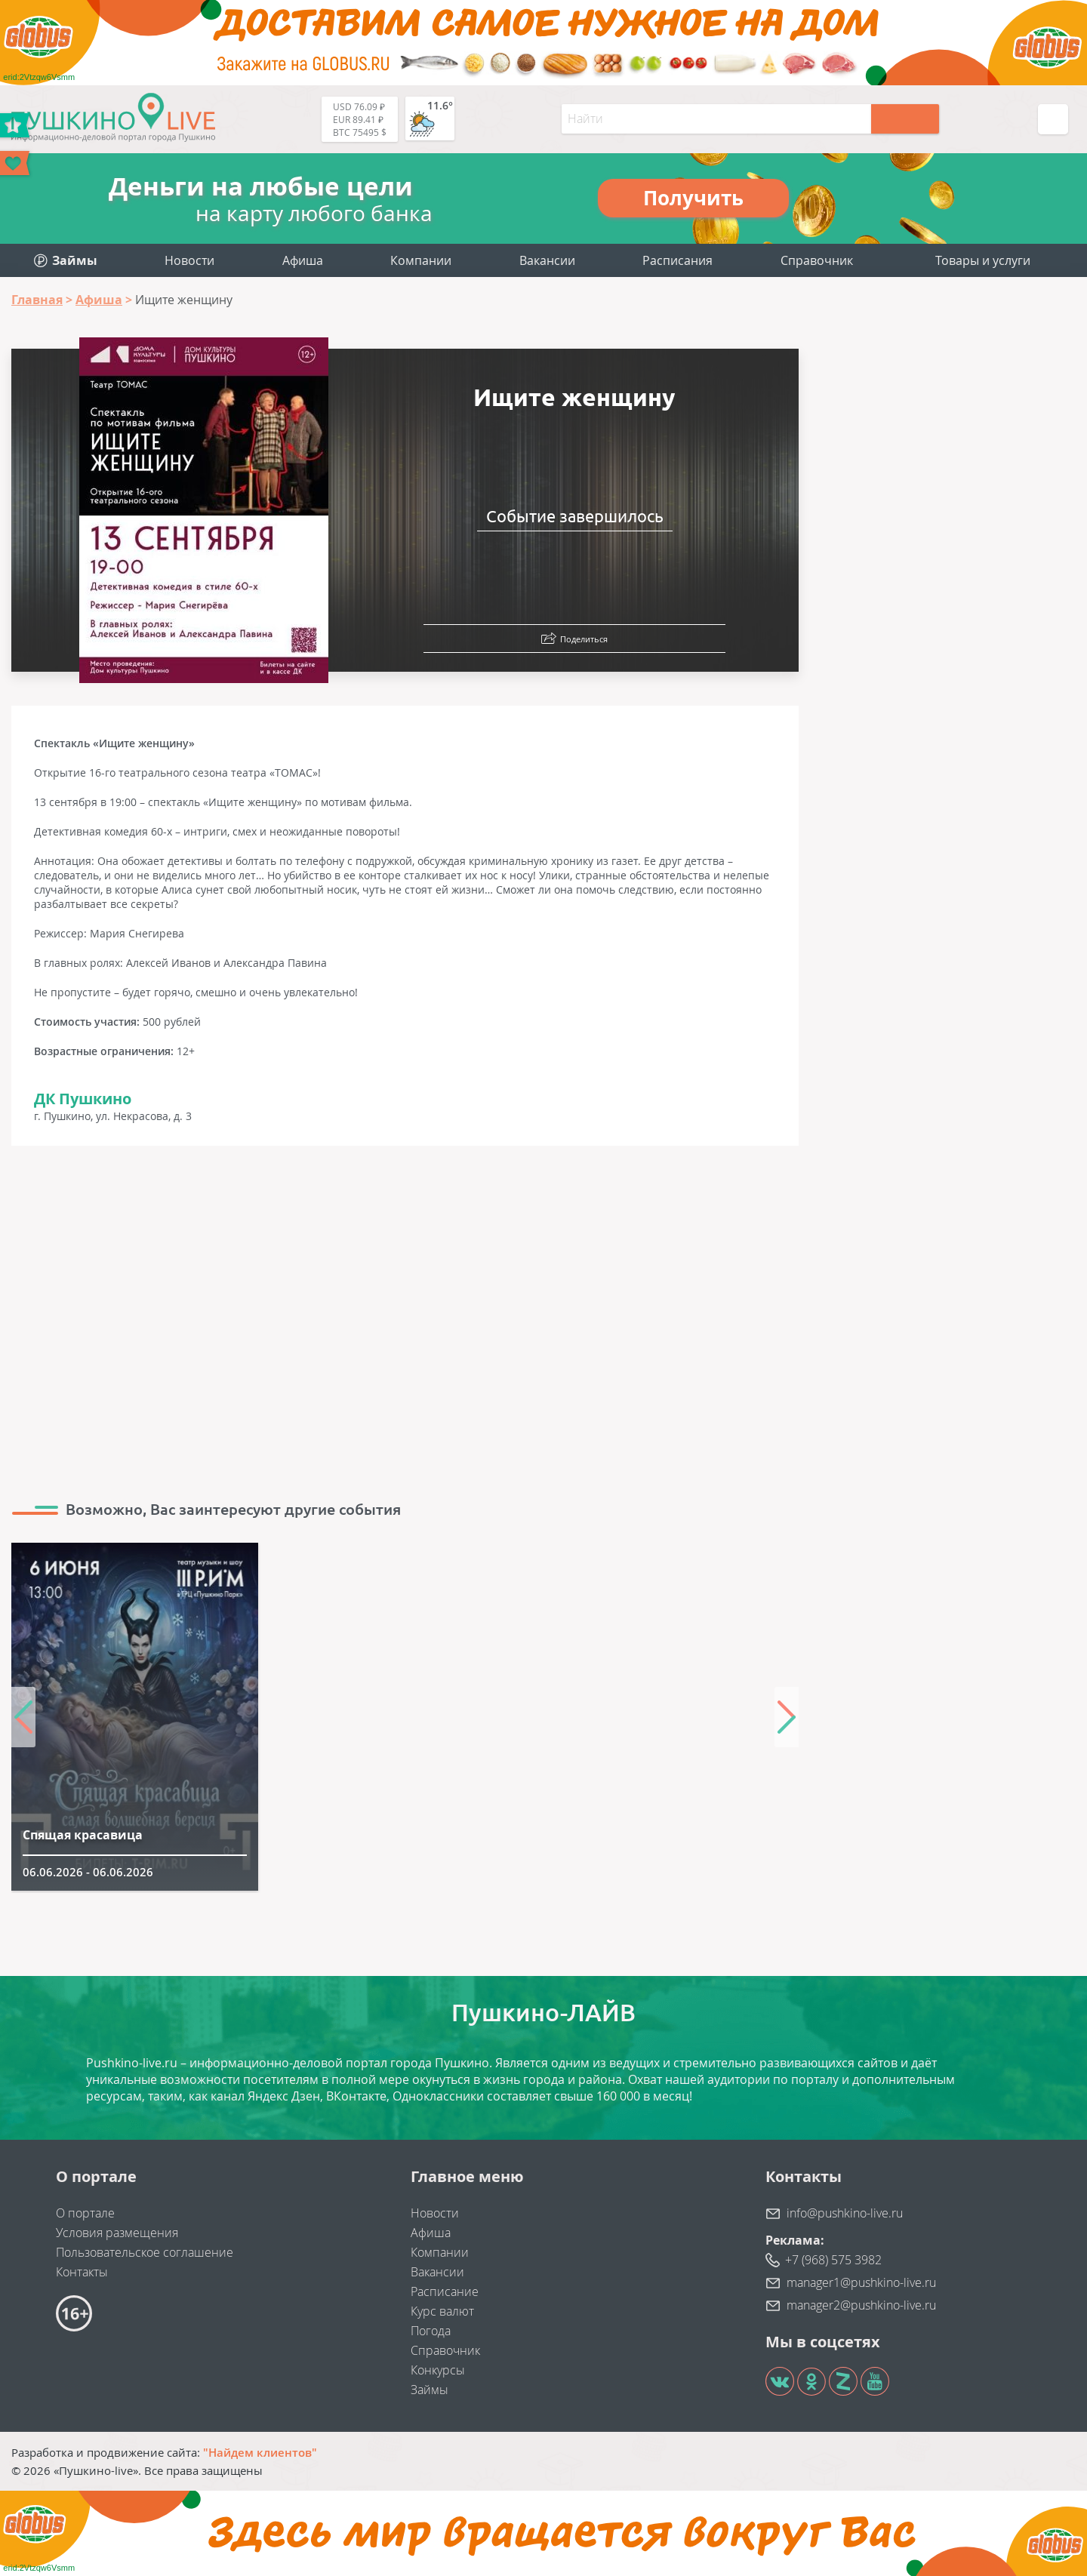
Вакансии (547, 260)
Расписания (677, 260)
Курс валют (442, 2311)
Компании (420, 260)
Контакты (82, 2272)
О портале (85, 2213)
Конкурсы (438, 2370)
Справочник (817, 260)
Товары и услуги (982, 260)
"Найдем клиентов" (260, 2452)
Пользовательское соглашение (144, 2252)
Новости (189, 260)
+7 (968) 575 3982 (833, 2259)
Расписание (445, 2291)
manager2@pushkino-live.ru (861, 2305)
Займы (429, 2389)
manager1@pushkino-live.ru (861, 2282)
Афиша (302, 260)
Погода (431, 2330)
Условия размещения (117, 2232)
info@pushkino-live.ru (845, 2213)
